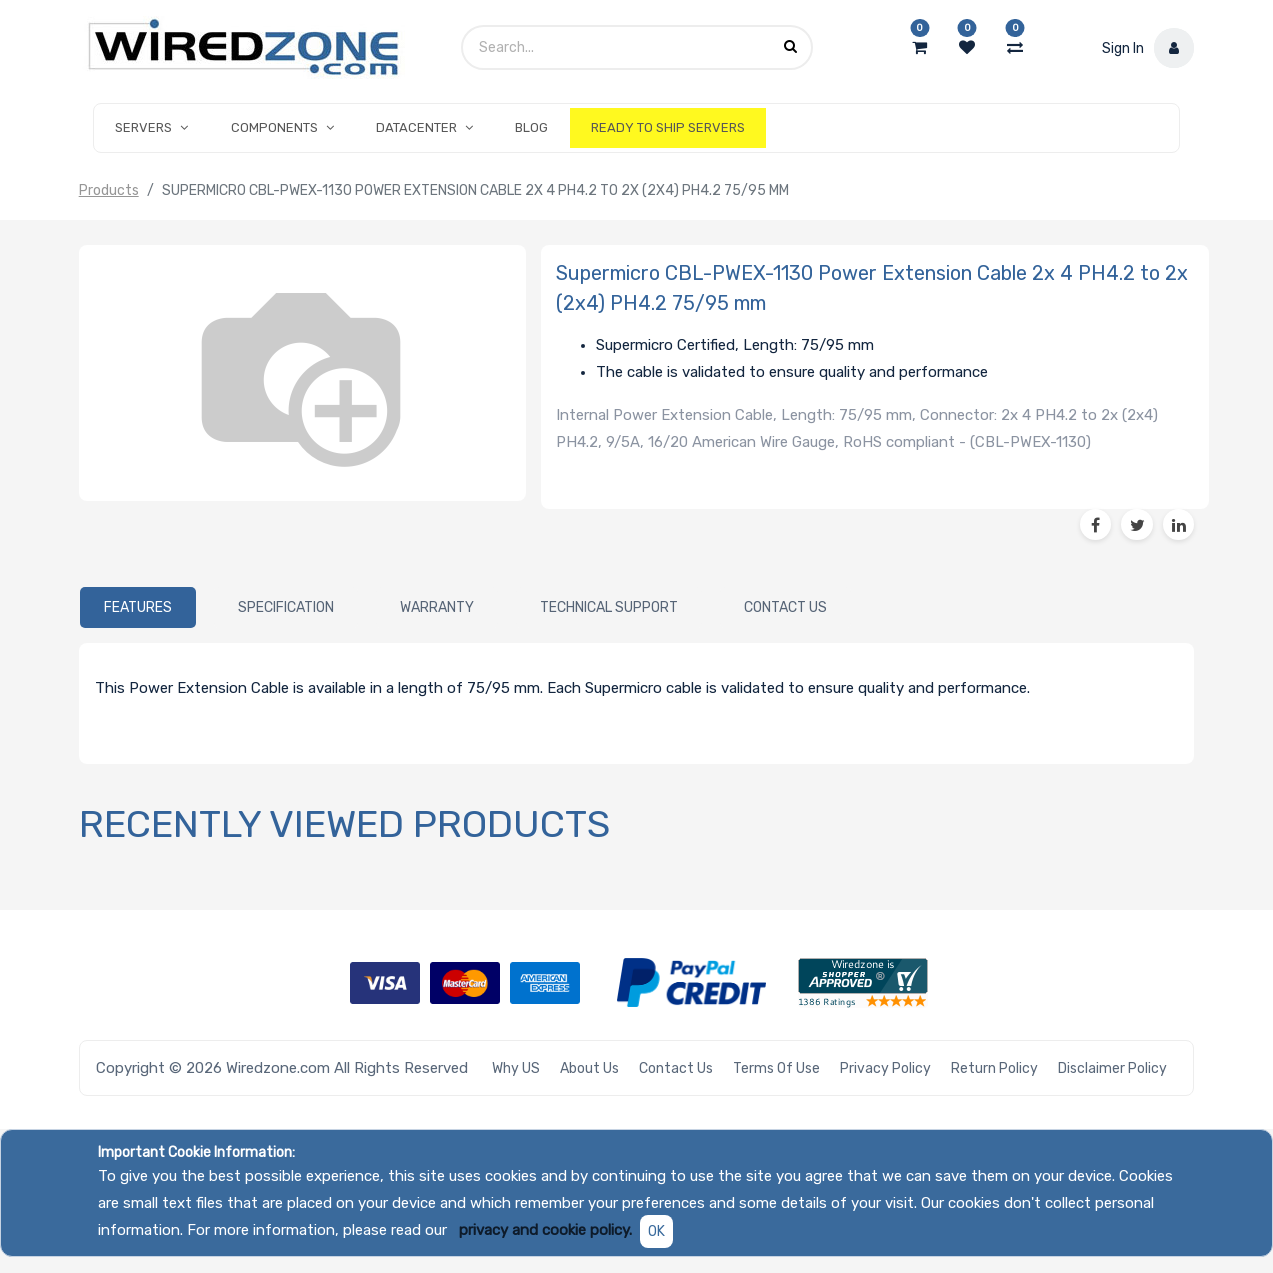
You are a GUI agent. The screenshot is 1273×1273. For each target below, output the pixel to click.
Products (109, 190)
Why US (516, 1068)
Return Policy (994, 1068)
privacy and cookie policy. (545, 1230)
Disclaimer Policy (1112, 1068)
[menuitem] (531, 128)
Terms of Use (776, 1068)
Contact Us (676, 1068)
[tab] (138, 608)
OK (656, 1231)
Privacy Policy (885, 1068)
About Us (589, 1068)
